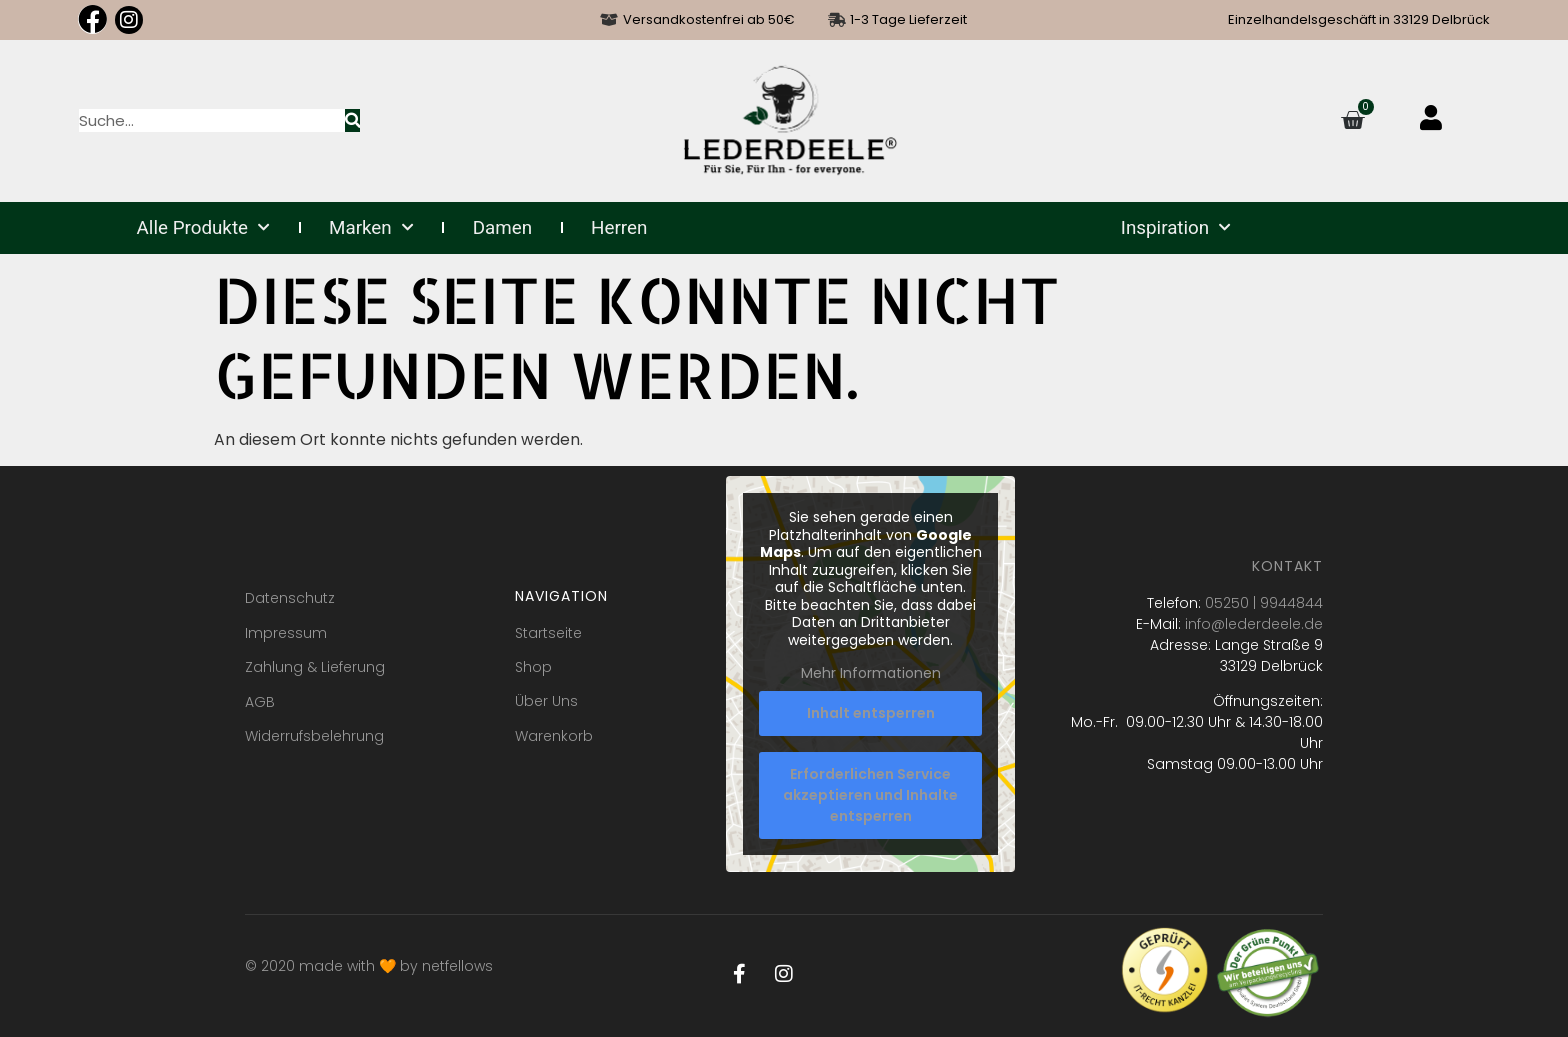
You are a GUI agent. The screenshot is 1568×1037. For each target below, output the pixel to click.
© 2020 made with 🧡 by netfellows (369, 966)
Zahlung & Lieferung (315, 667)
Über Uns (546, 701)
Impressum (286, 633)
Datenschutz (290, 598)
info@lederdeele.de (1254, 624)
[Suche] (352, 120)
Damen (502, 228)
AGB (260, 702)
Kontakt (1287, 566)
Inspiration (1176, 228)
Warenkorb (554, 736)
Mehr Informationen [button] (870, 675)
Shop (533, 667)
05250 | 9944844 (1264, 603)
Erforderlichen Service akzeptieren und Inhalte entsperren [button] (870, 795)
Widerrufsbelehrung (314, 736)
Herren (619, 228)
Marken (371, 228)
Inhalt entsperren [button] (870, 713)
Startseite (548, 633)
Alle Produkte (203, 228)
